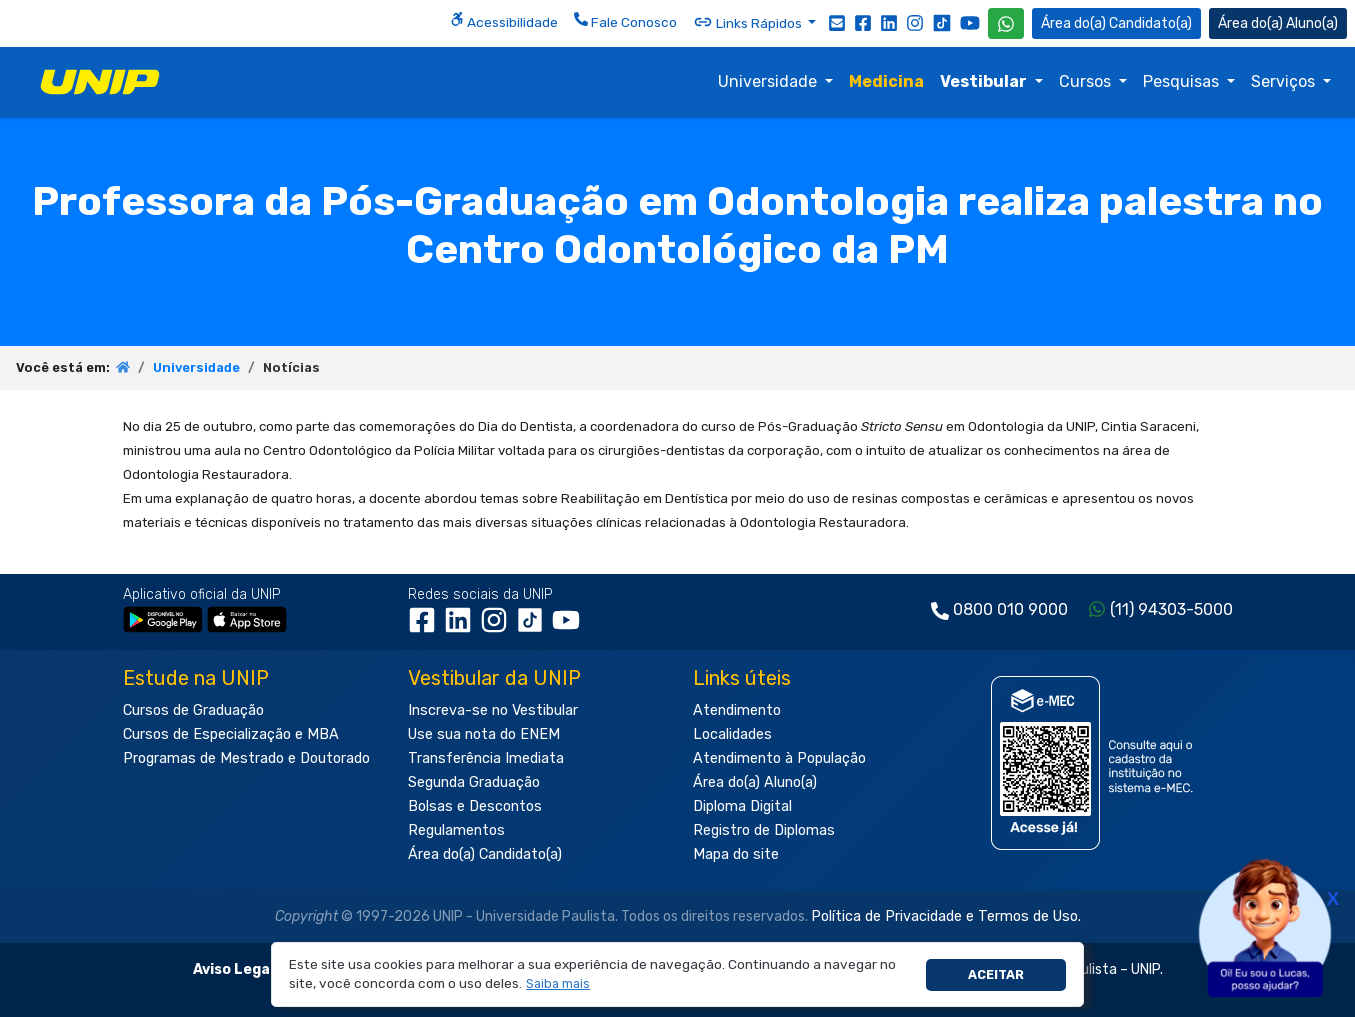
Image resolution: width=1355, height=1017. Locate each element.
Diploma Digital (742, 806)
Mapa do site (736, 854)
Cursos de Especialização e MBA (231, 734)
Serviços (1285, 81)
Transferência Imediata (486, 758)
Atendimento (737, 710)
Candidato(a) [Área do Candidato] (1116, 23)
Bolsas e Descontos (475, 806)
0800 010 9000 (1010, 609)
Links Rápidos (749, 22)
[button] (558, 984)
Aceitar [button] (996, 974)
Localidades (732, 734)
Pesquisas (1183, 81)
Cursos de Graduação (193, 710)
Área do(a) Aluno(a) (755, 782)
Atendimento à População (779, 758)
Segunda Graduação (474, 782)
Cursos (1087, 81)
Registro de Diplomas (764, 830)
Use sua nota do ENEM (484, 734)
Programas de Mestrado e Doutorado (246, 758)
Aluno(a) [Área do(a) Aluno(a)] (1278, 23)
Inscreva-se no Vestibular (493, 710)
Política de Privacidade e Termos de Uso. (946, 916)
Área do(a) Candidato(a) (485, 854)
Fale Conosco (625, 21)
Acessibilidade (504, 21)
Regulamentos (456, 830)
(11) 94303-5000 (1171, 609)
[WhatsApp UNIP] (1006, 23)
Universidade (769, 81)
